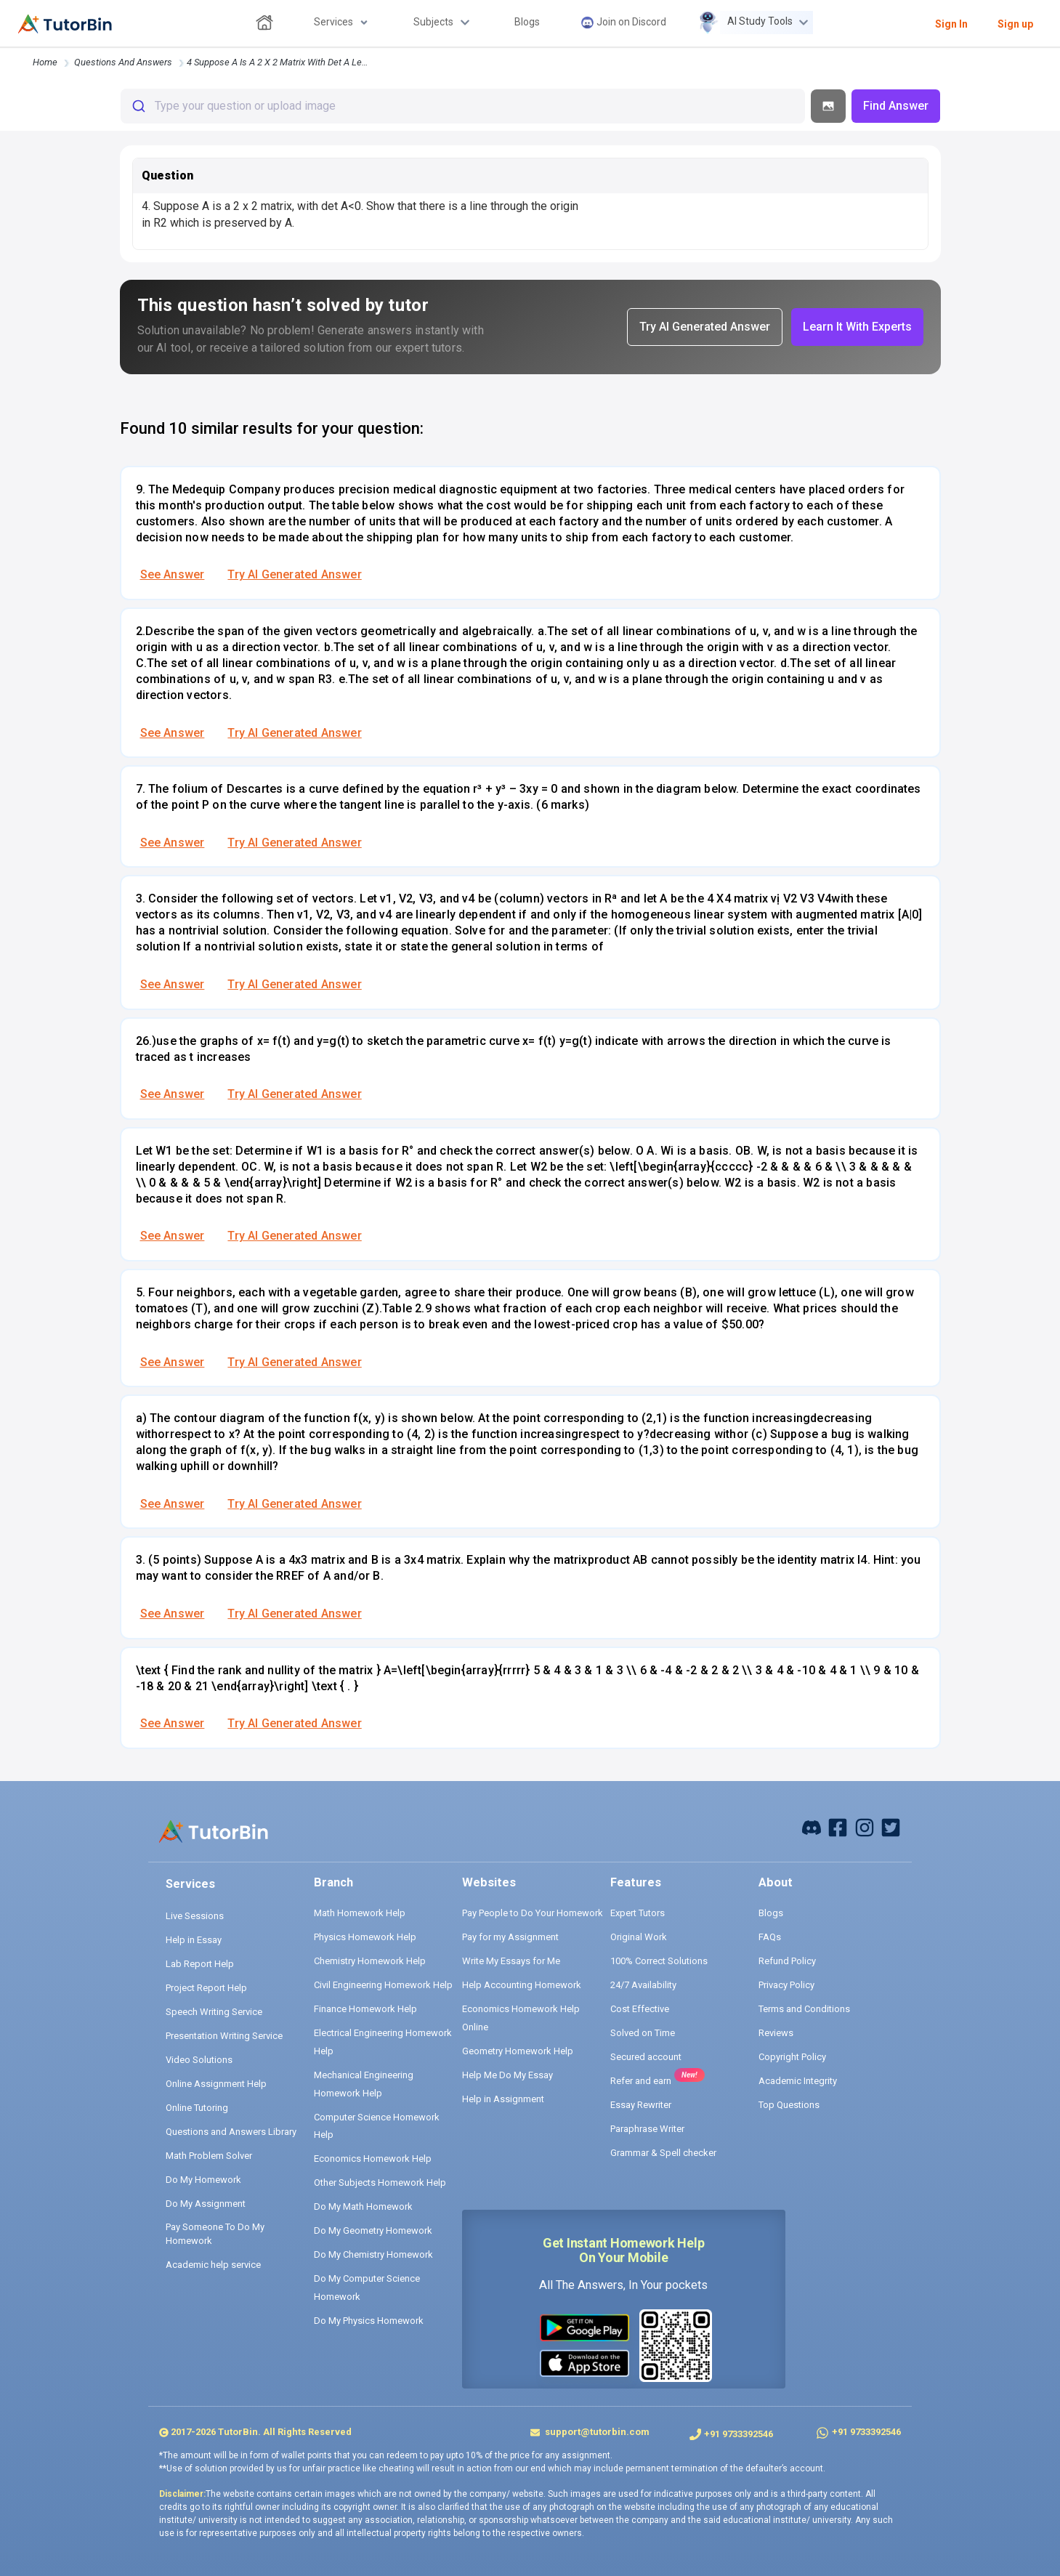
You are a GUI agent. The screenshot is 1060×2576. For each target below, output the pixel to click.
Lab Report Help (200, 1963)
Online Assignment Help (216, 2083)
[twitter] (891, 1826)
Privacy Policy (786, 1984)
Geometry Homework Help (517, 2051)
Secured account (645, 2056)
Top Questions (789, 2104)
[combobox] (463, 106)
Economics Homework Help (373, 2158)
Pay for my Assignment (510, 1936)
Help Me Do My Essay (507, 2075)
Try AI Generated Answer (294, 574)
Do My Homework (203, 2179)
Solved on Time (642, 2032)
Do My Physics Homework (369, 2320)
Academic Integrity (797, 2080)
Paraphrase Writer (647, 2128)
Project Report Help (206, 1987)
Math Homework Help (359, 1912)
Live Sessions (195, 1915)
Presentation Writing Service (224, 2035)
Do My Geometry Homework (373, 2230)
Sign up (1015, 24)
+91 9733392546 (738, 2433)
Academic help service (213, 2264)
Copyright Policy (792, 2056)
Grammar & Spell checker (663, 2152)
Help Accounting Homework (521, 1984)
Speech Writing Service (214, 2011)
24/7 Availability (643, 1984)
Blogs (770, 1912)
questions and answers (123, 62)
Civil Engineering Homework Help (383, 1984)
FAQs (769, 1936)
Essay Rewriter (640, 2104)
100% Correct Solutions (659, 1960)
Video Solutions (199, 2059)
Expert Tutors (637, 1912)
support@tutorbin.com (596, 2431)
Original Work (638, 1936)
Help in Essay (194, 1939)
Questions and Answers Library (231, 2131)
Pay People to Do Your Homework (532, 1912)
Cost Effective (639, 2008)
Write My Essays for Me (511, 1960)
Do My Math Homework (363, 2206)
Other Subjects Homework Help (380, 2182)
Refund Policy (787, 1960)
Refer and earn (640, 2080)
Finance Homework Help (365, 2008)
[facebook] (811, 1826)
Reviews (775, 2032)
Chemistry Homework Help (370, 1960)
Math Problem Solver (209, 2155)
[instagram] (864, 1826)
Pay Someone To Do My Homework (215, 2234)
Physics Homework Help (365, 1936)
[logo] (65, 24)
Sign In (951, 24)
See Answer (172, 574)
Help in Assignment (503, 2098)
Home (45, 62)
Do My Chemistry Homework (373, 2254)
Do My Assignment (206, 2203)
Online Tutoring (197, 2107)
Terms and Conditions (804, 2008)
